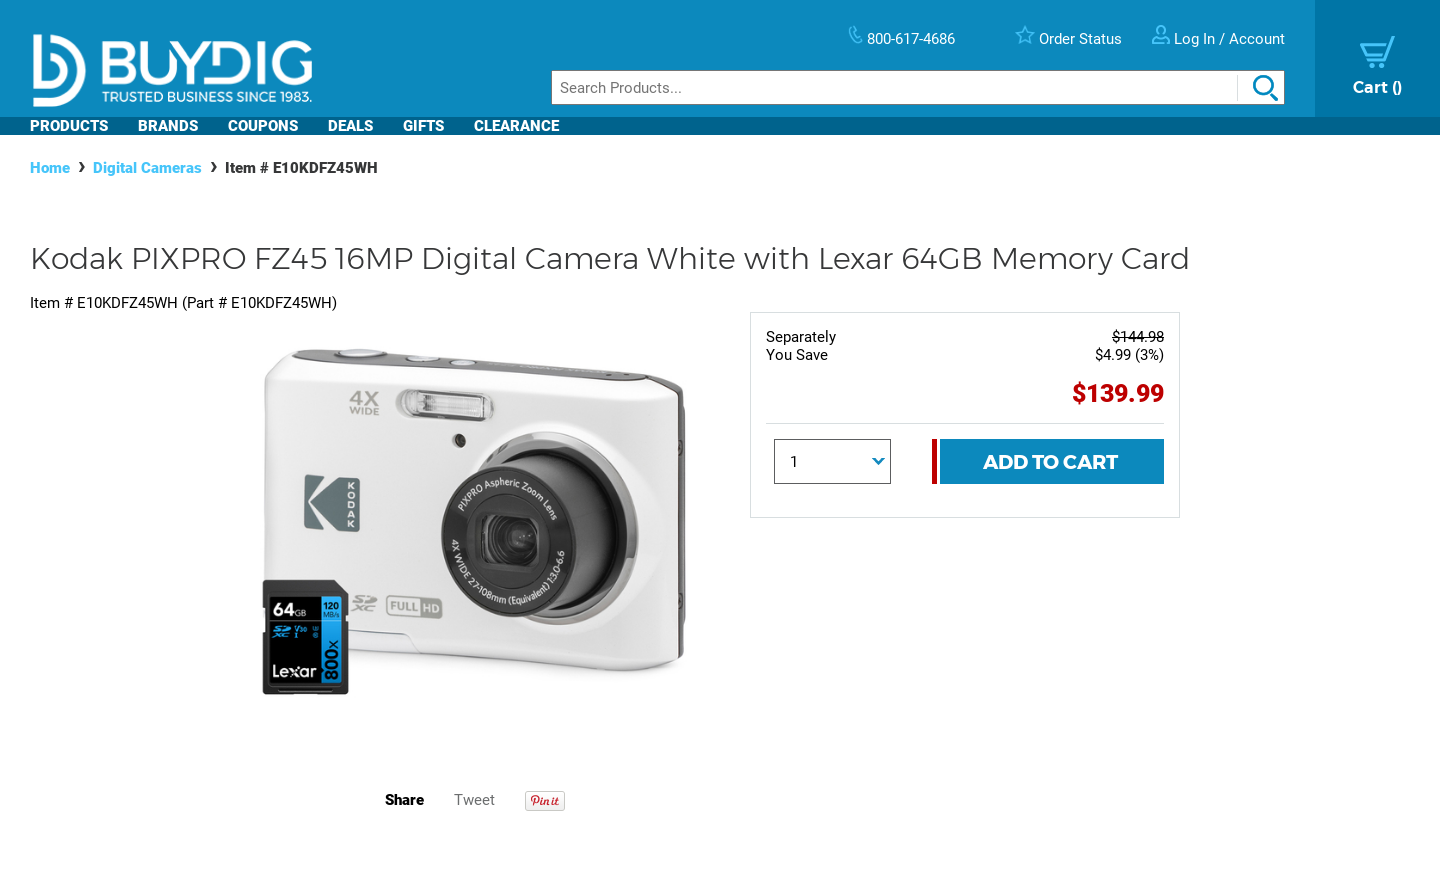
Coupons (263, 126)
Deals (350, 126)
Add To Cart (1050, 462)
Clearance (516, 126)
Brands (168, 126)
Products (69, 126)
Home (50, 168)
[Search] (918, 87)
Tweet (474, 800)
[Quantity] (833, 461)
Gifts (423, 126)
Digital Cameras (147, 168)
